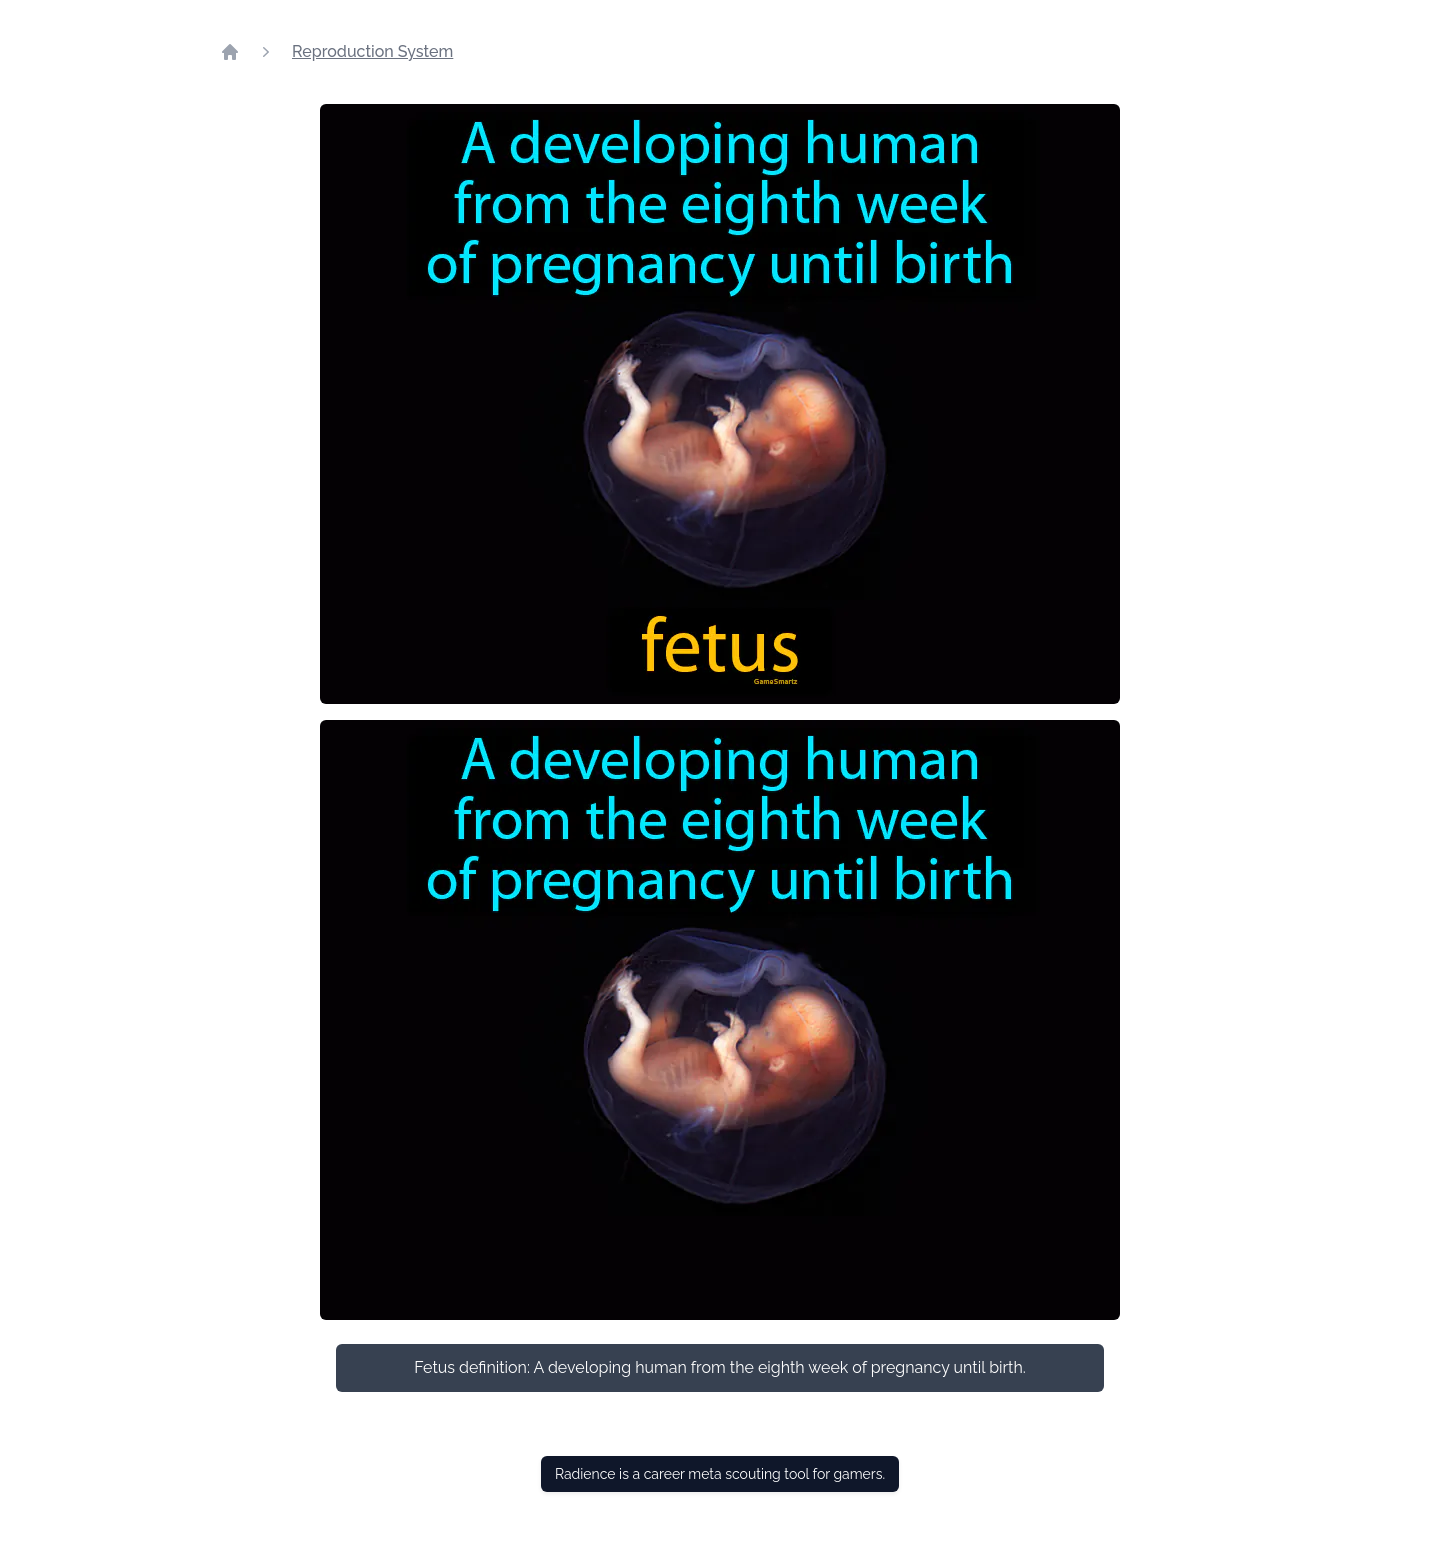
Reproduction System (372, 51)
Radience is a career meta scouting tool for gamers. (720, 1474)
